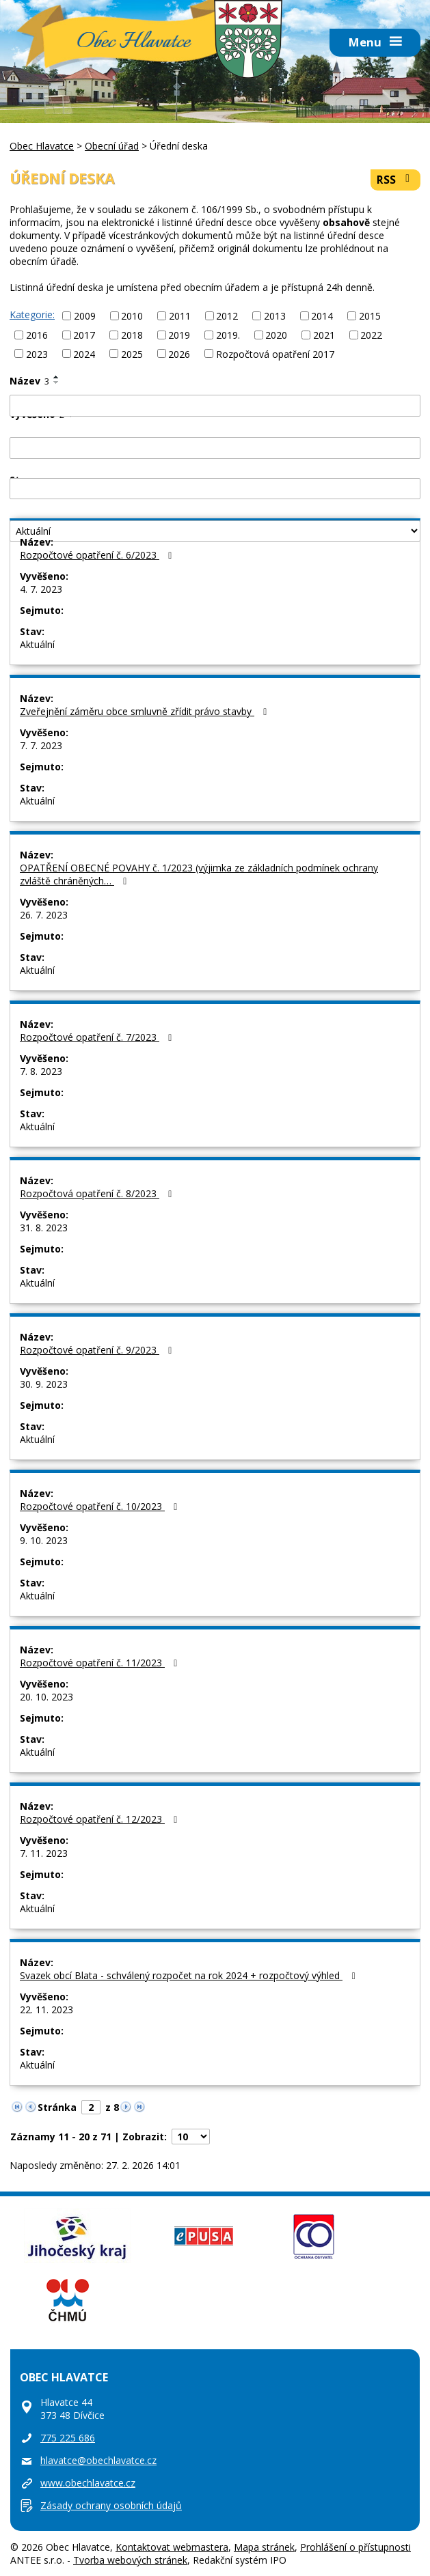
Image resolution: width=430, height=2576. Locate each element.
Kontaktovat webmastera (172, 2546)
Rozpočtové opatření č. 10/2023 (101, 1506)
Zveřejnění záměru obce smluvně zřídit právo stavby (145, 711)
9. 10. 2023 (44, 1540)
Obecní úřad (112, 145)
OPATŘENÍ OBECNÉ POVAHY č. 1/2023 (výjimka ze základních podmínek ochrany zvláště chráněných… (199, 874)
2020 (276, 334)
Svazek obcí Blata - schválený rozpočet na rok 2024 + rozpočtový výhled (190, 1975)
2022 (371, 334)
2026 (179, 353)
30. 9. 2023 (44, 1383)
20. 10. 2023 (46, 1696)
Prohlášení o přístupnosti (355, 2546)
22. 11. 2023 (46, 2009)
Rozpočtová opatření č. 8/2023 (98, 1193)
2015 (370, 315)
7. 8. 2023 (41, 1071)
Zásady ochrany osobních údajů (111, 2505)
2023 (37, 353)
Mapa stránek (264, 2546)
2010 (132, 315)
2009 (85, 315)
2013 (275, 315)
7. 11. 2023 (44, 1853)
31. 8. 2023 (44, 1227)
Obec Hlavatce (133, 42)
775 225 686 (67, 2437)
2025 (132, 353)
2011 (180, 315)
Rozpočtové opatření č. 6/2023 (98, 554)
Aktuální (37, 644)
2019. (228, 334)
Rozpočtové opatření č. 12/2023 (101, 1818)
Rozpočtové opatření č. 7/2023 (98, 1037)
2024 (84, 353)
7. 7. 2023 (41, 745)
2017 (84, 334)
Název (29, 380)
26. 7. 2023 (44, 914)
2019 (179, 334)
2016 (37, 334)
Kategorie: (32, 314)
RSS (395, 180)
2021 (324, 334)
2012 (227, 315)
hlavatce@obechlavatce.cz (98, 2460)
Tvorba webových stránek (130, 2559)
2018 (132, 334)
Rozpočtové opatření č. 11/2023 (101, 1662)
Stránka (57, 2107)
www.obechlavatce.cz (87, 2482)
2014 (322, 315)
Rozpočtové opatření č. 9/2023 (98, 1349)
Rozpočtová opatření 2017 (275, 353)
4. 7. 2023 (41, 589)
